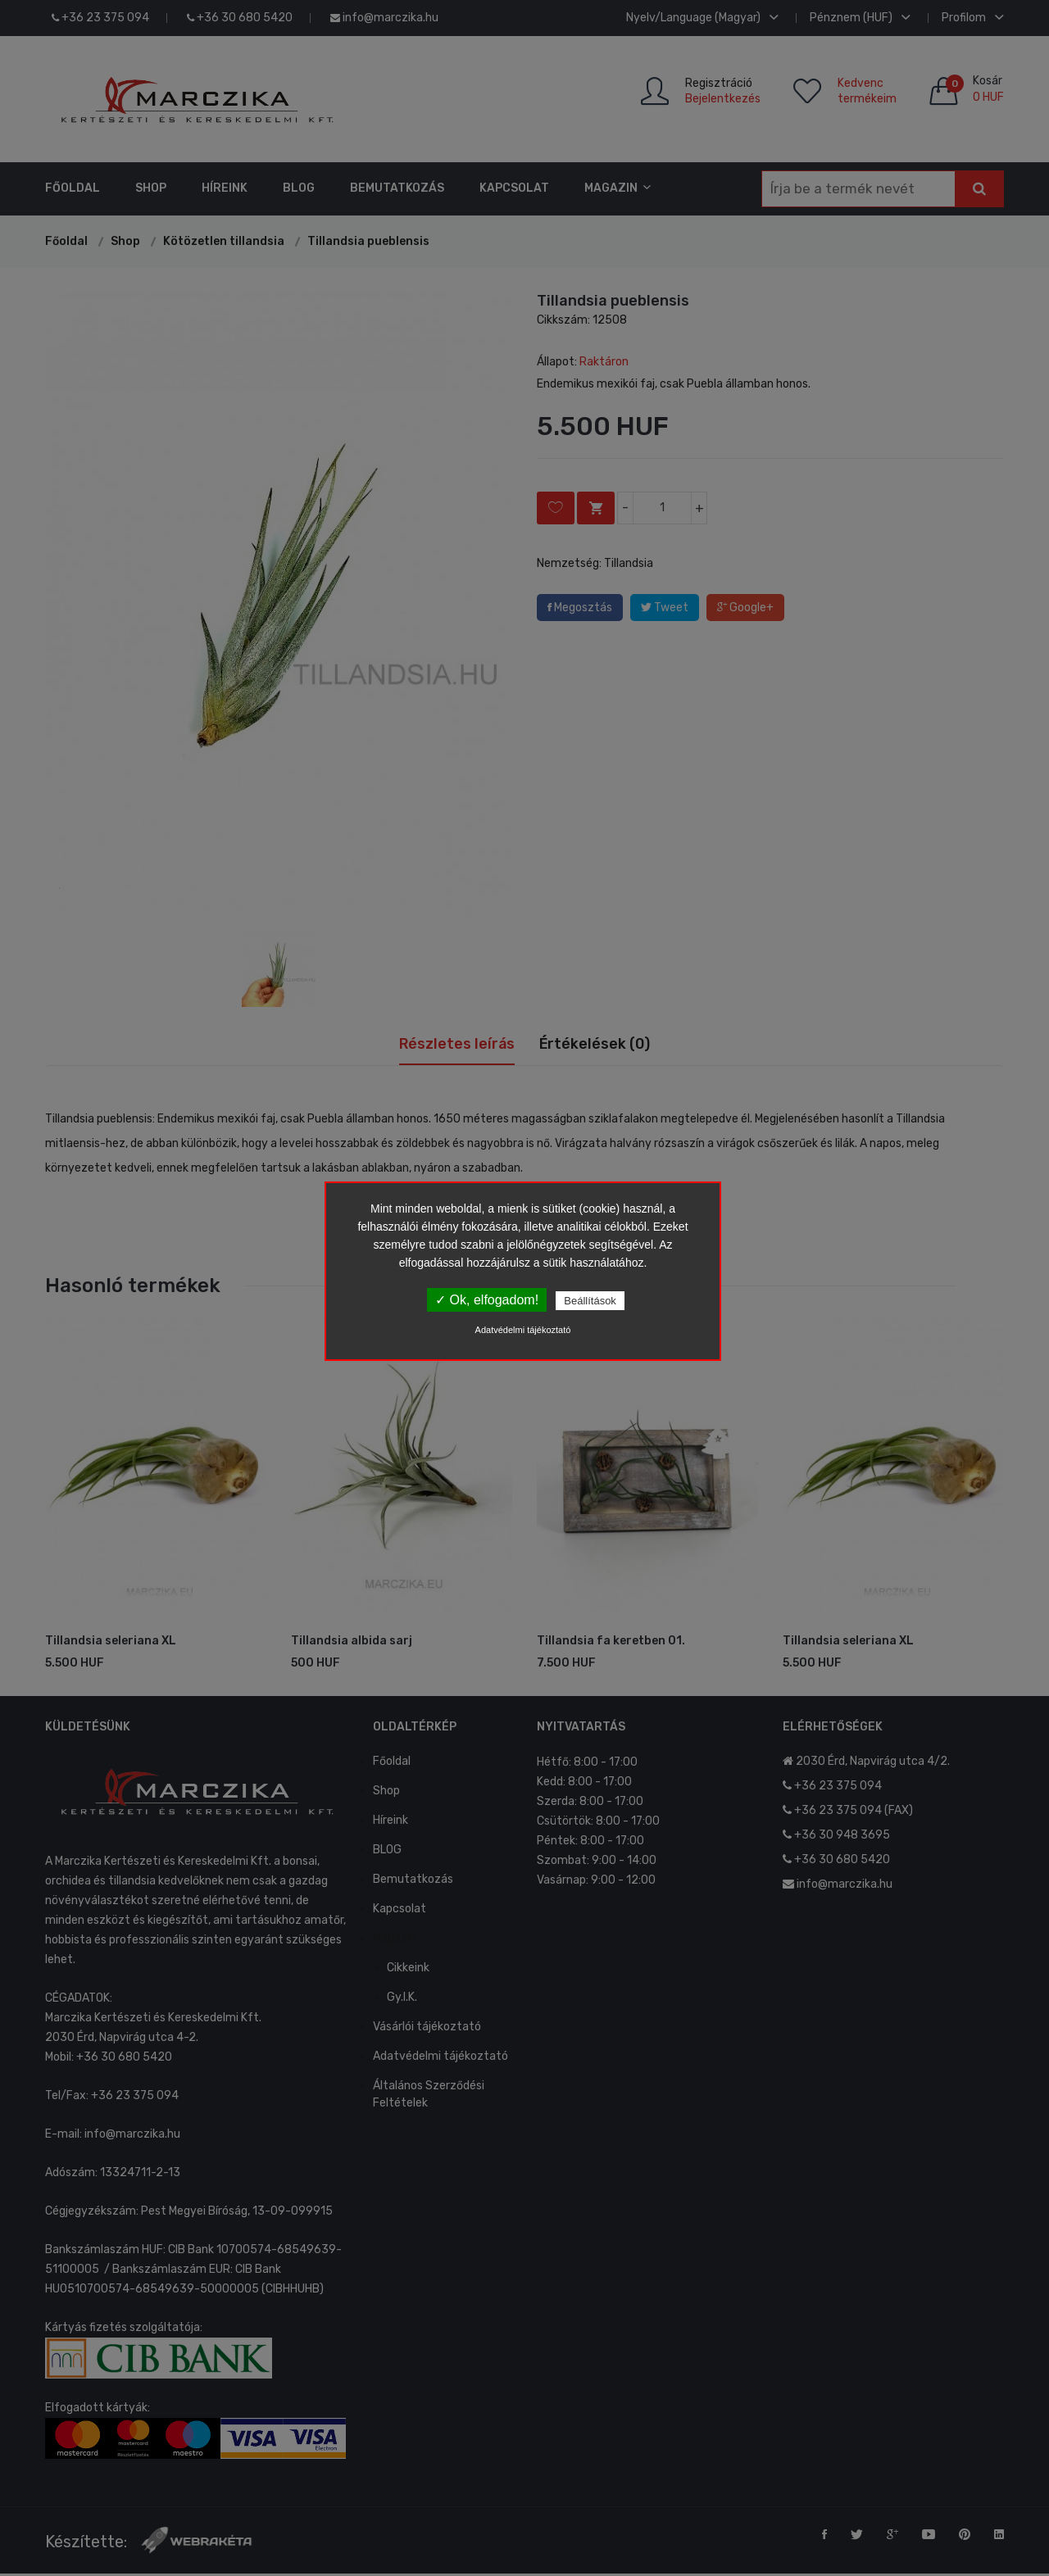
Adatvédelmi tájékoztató (523, 1330)
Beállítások (590, 1301)
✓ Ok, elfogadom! (486, 1300)
